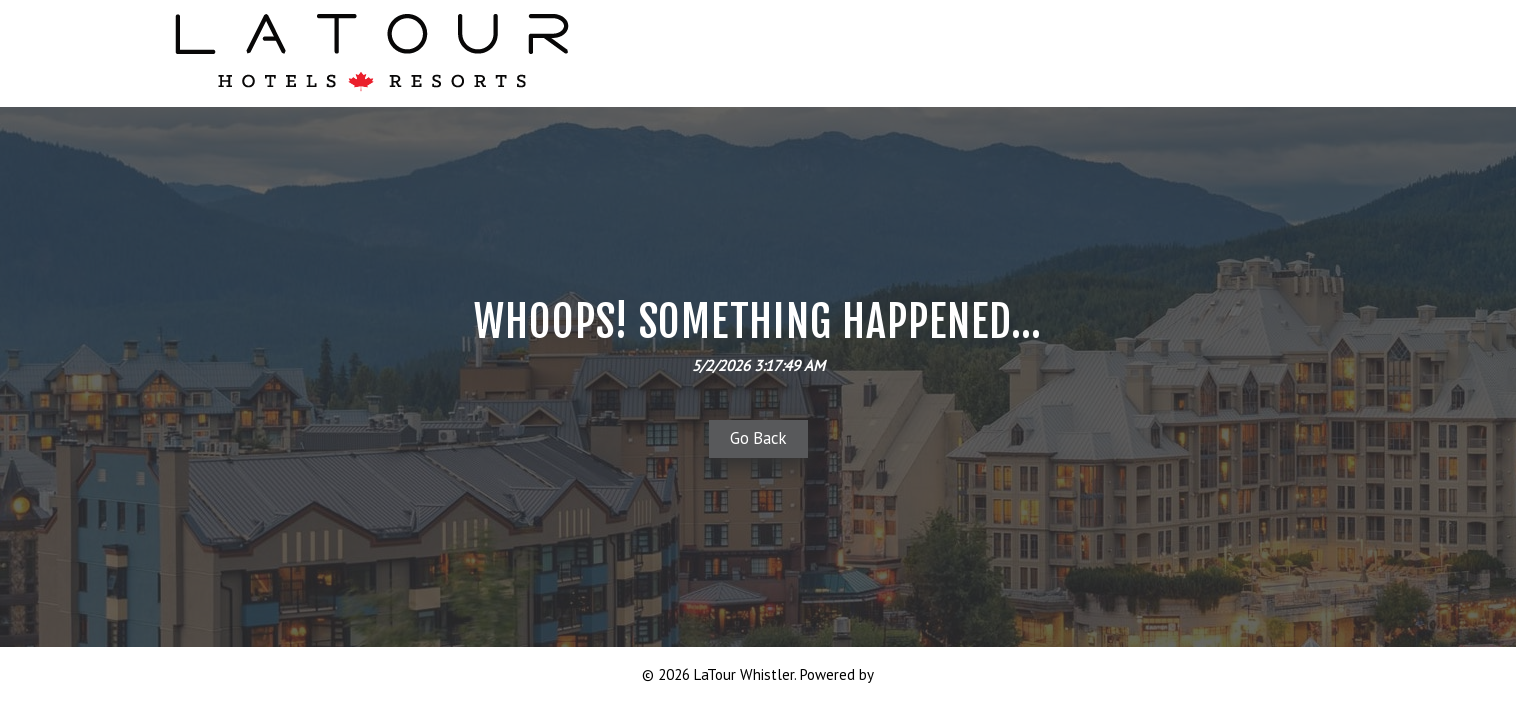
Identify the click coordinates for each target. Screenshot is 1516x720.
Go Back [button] (758, 438)
